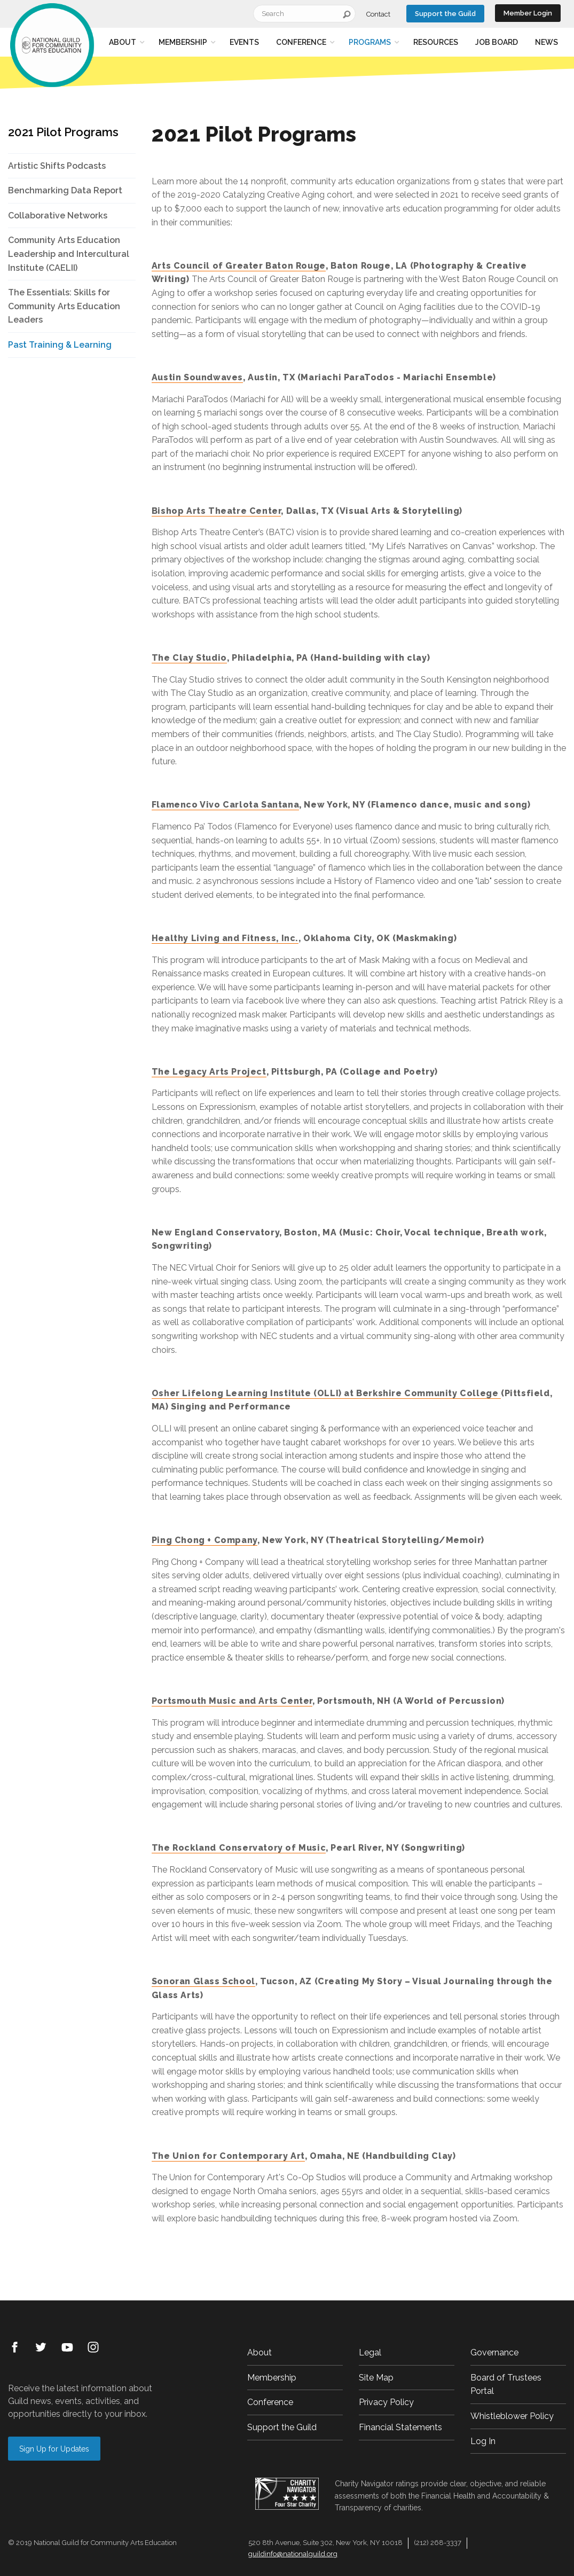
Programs (370, 42)
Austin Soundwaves (197, 377)
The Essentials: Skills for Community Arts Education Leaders (64, 306)
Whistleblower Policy (512, 2416)
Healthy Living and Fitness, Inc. (225, 938)
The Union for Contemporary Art (228, 2156)
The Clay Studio (189, 658)
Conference (301, 42)
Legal (370, 2352)
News (546, 42)
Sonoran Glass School (203, 1981)
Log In (483, 2441)
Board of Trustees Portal (505, 2385)
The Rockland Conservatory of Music (239, 1848)
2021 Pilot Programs (63, 132)
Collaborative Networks (57, 215)
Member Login (528, 13)
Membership (183, 42)
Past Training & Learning (60, 345)
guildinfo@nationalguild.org (292, 2554)
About (122, 42)
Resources (435, 42)
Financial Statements (400, 2427)
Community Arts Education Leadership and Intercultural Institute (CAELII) (68, 253)
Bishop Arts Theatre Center (216, 511)
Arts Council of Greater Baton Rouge (239, 266)
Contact (378, 14)
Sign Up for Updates (54, 2449)
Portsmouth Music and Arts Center (232, 1701)
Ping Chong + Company (204, 1540)
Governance (494, 2352)
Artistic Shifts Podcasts (57, 166)
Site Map (376, 2378)
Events (244, 42)
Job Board (496, 42)
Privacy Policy (386, 2402)
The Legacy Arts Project (209, 1072)
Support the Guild (445, 14)
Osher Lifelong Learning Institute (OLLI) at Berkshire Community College (326, 1393)
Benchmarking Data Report (65, 190)
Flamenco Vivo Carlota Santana (225, 805)
